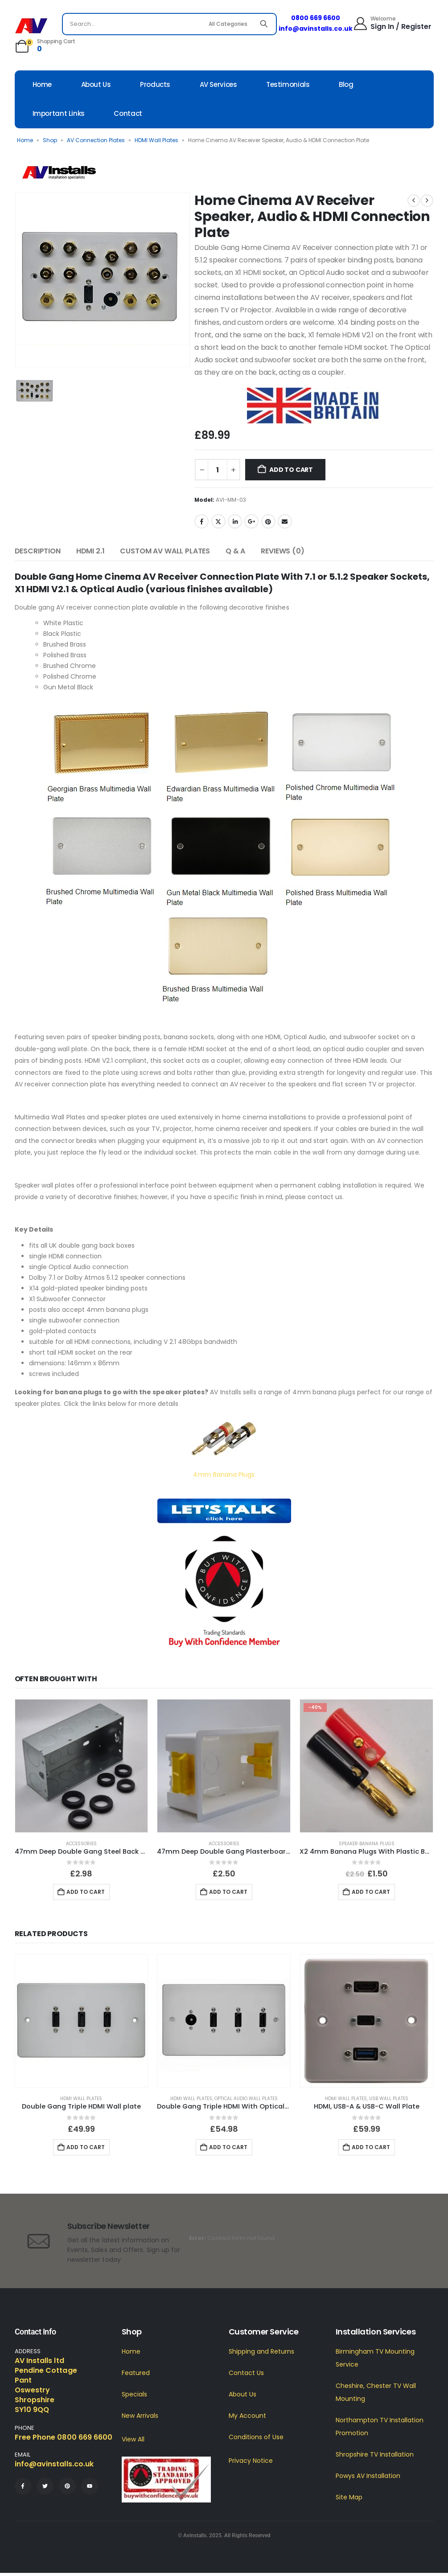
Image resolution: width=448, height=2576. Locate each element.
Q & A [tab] (235, 551)
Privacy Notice (251, 2460)
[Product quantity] (217, 469)
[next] (427, 200)
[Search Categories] (229, 24)
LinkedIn (235, 521)
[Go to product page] (81, 1766)
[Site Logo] (31, 26)
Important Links (59, 113)
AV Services (218, 84)
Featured (136, 2372)
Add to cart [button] (85, 1892)
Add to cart (291, 469)
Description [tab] (38, 551)
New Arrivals (140, 2415)
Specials (134, 2394)
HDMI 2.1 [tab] (90, 551)
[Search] (264, 24)
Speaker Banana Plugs (367, 1843)
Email (285, 521)
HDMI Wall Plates (156, 140)
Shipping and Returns (261, 2351)
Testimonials (288, 84)
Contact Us (246, 2372)
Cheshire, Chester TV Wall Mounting (376, 2392)
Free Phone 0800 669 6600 (64, 2437)
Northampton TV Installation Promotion (379, 2426)
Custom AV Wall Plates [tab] (165, 551)
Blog (346, 84)
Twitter (218, 521)
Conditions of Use (256, 2437)
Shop (50, 140)
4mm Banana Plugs (224, 1474)
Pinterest (268, 521)
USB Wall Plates (388, 2098)
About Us (96, 84)
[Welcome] (392, 23)
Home (42, 84)
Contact (128, 113)
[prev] (413, 200)
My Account (247, 2415)
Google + (251, 521)
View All (133, 2439)
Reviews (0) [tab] (282, 551)
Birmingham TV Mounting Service (375, 2358)
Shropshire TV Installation (375, 2454)
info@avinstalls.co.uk (316, 28)
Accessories (81, 1843)
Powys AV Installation (368, 2475)
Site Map (349, 2497)
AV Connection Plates (96, 140)
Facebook (201, 521)
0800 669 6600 (315, 17)
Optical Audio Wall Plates (246, 2098)
